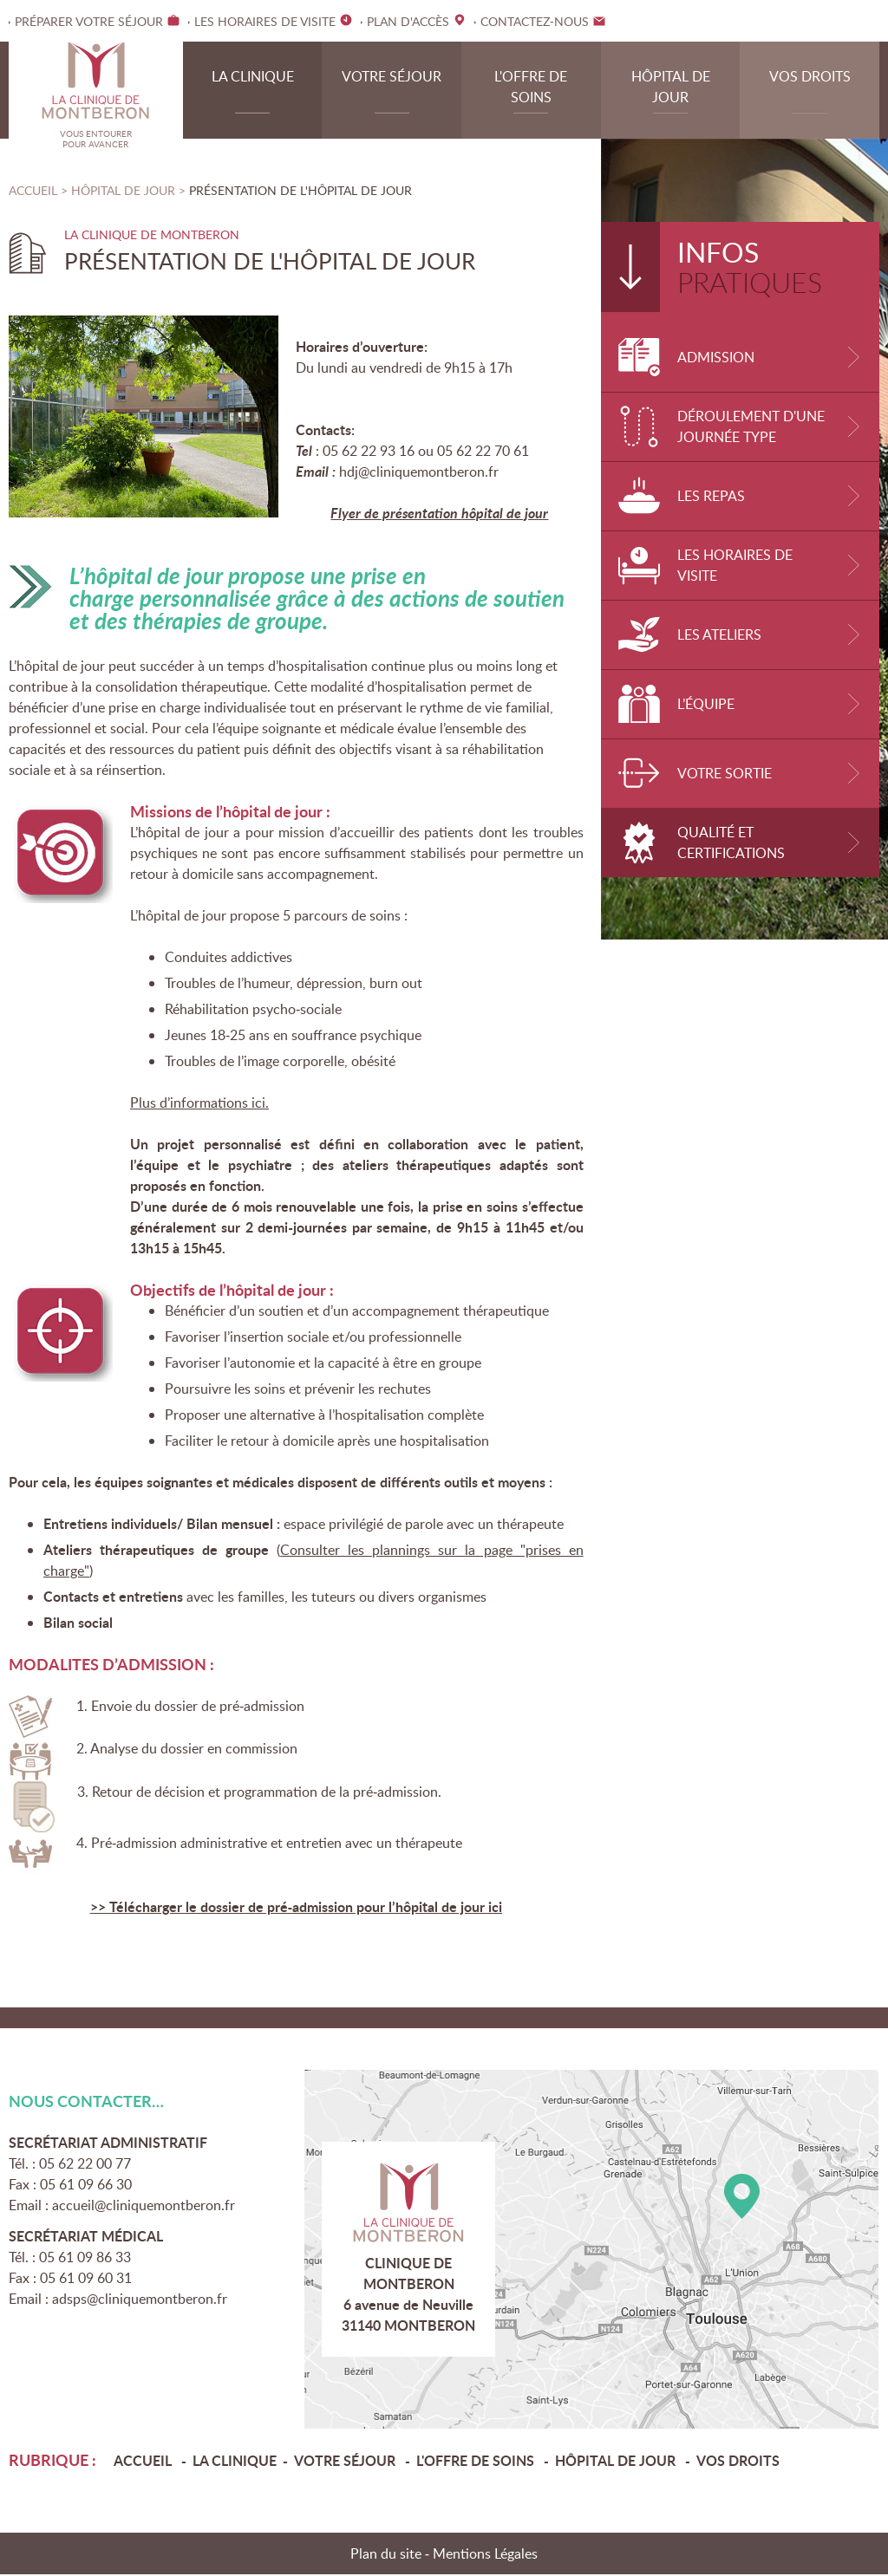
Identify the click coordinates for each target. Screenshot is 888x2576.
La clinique (253, 78)
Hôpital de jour (670, 88)
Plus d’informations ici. (199, 1104)
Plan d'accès (591, 2251)
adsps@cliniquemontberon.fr (139, 2300)
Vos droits (810, 78)
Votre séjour (391, 78)
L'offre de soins (530, 88)
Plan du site (385, 2555)
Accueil (33, 192)
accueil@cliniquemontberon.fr (143, 2206)
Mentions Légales (485, 2555)
